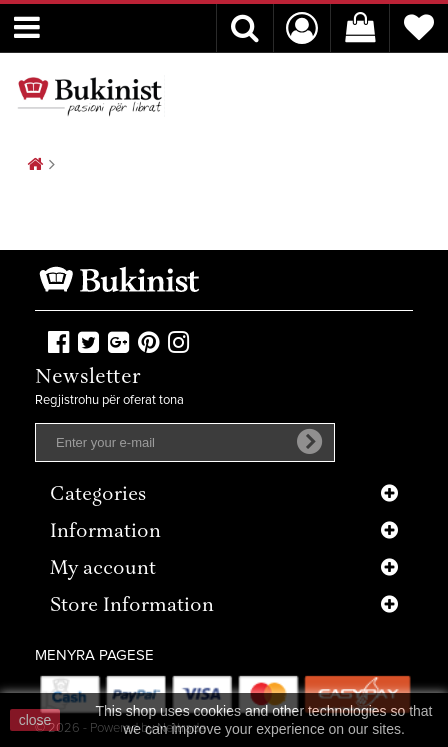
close (35, 720)
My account (103, 569)
